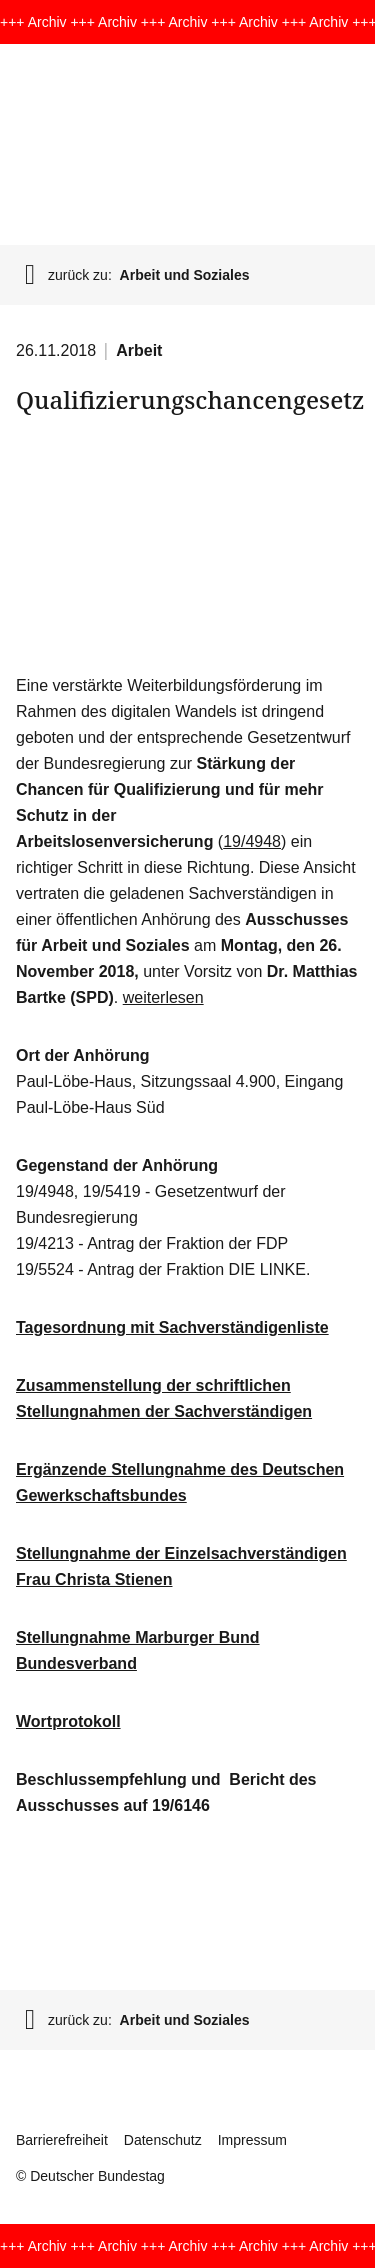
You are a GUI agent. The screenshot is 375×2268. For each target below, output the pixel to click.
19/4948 (252, 841)
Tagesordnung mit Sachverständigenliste (172, 1327)
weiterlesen (163, 997)
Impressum (252, 2140)
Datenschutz (163, 2140)
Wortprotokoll (68, 1721)
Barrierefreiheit (62, 2140)
